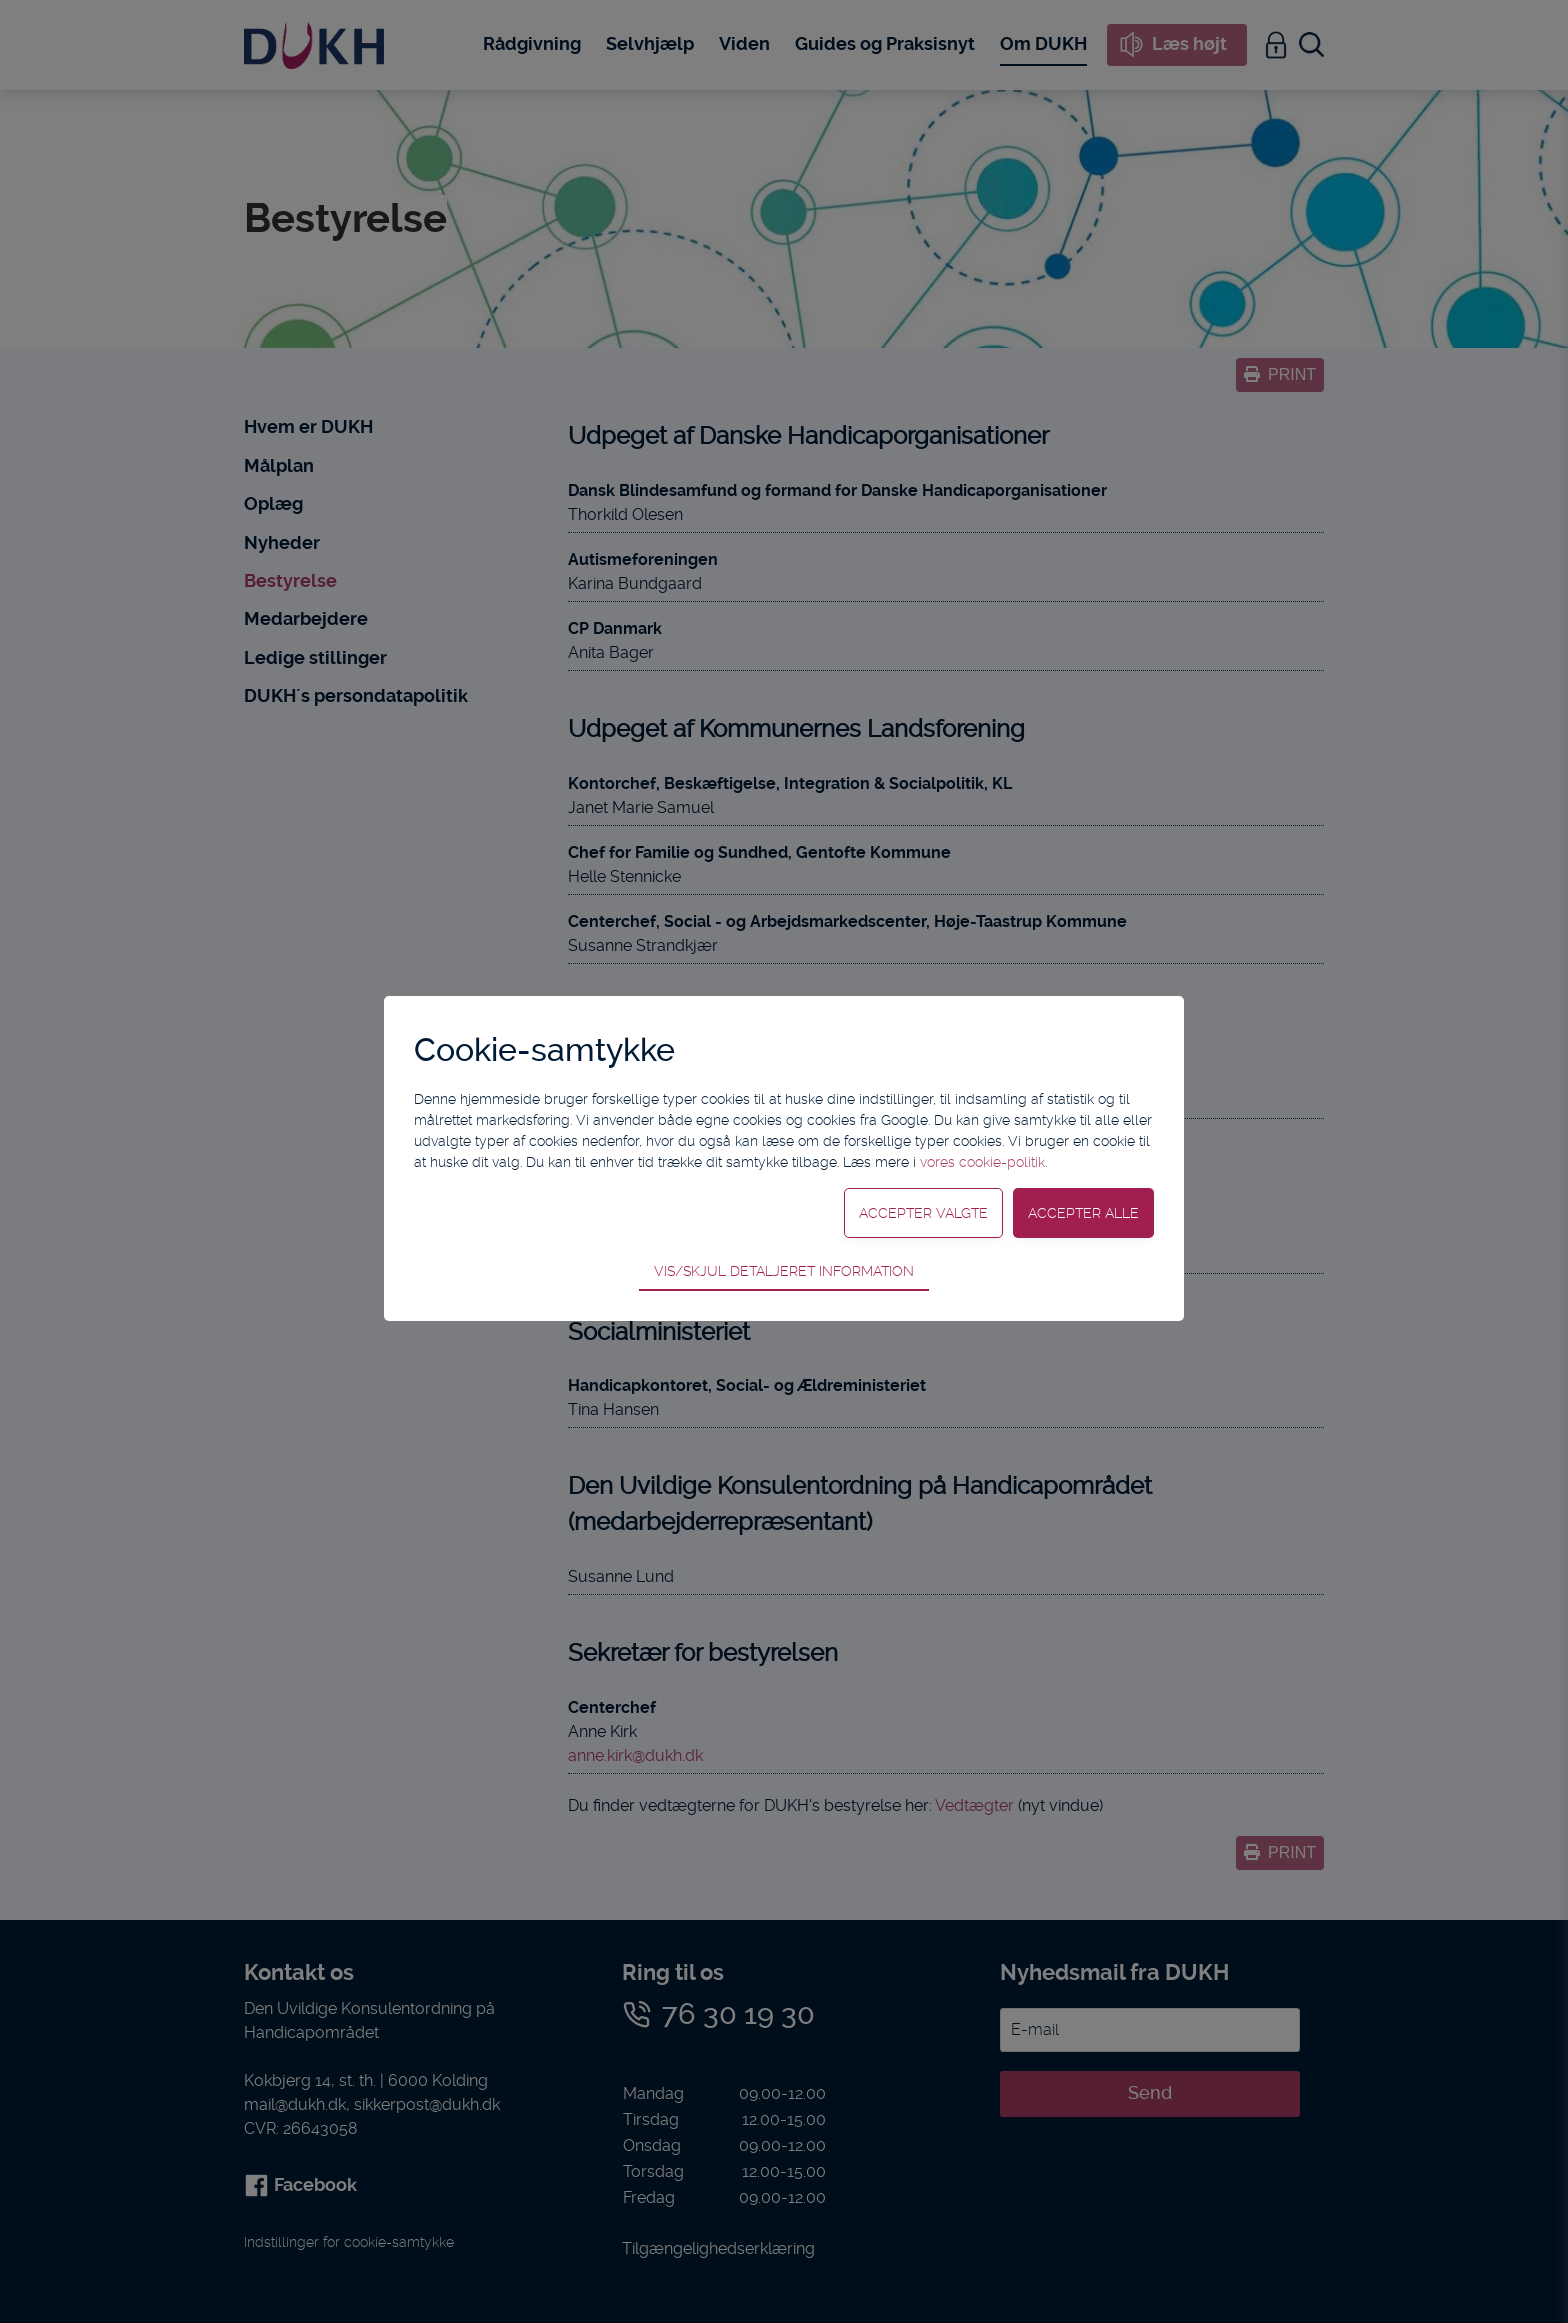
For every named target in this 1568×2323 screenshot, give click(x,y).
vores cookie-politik (982, 1162)
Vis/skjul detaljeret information (784, 1271)
